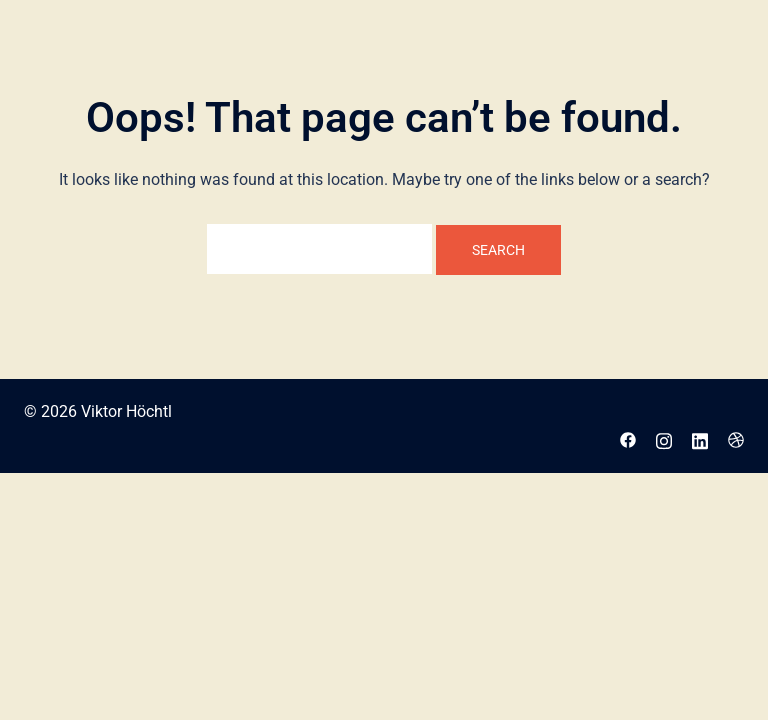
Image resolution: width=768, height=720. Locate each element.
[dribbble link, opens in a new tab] (736, 438)
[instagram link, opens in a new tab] (664, 438)
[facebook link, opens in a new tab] (628, 438)
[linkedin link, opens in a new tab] (700, 438)
